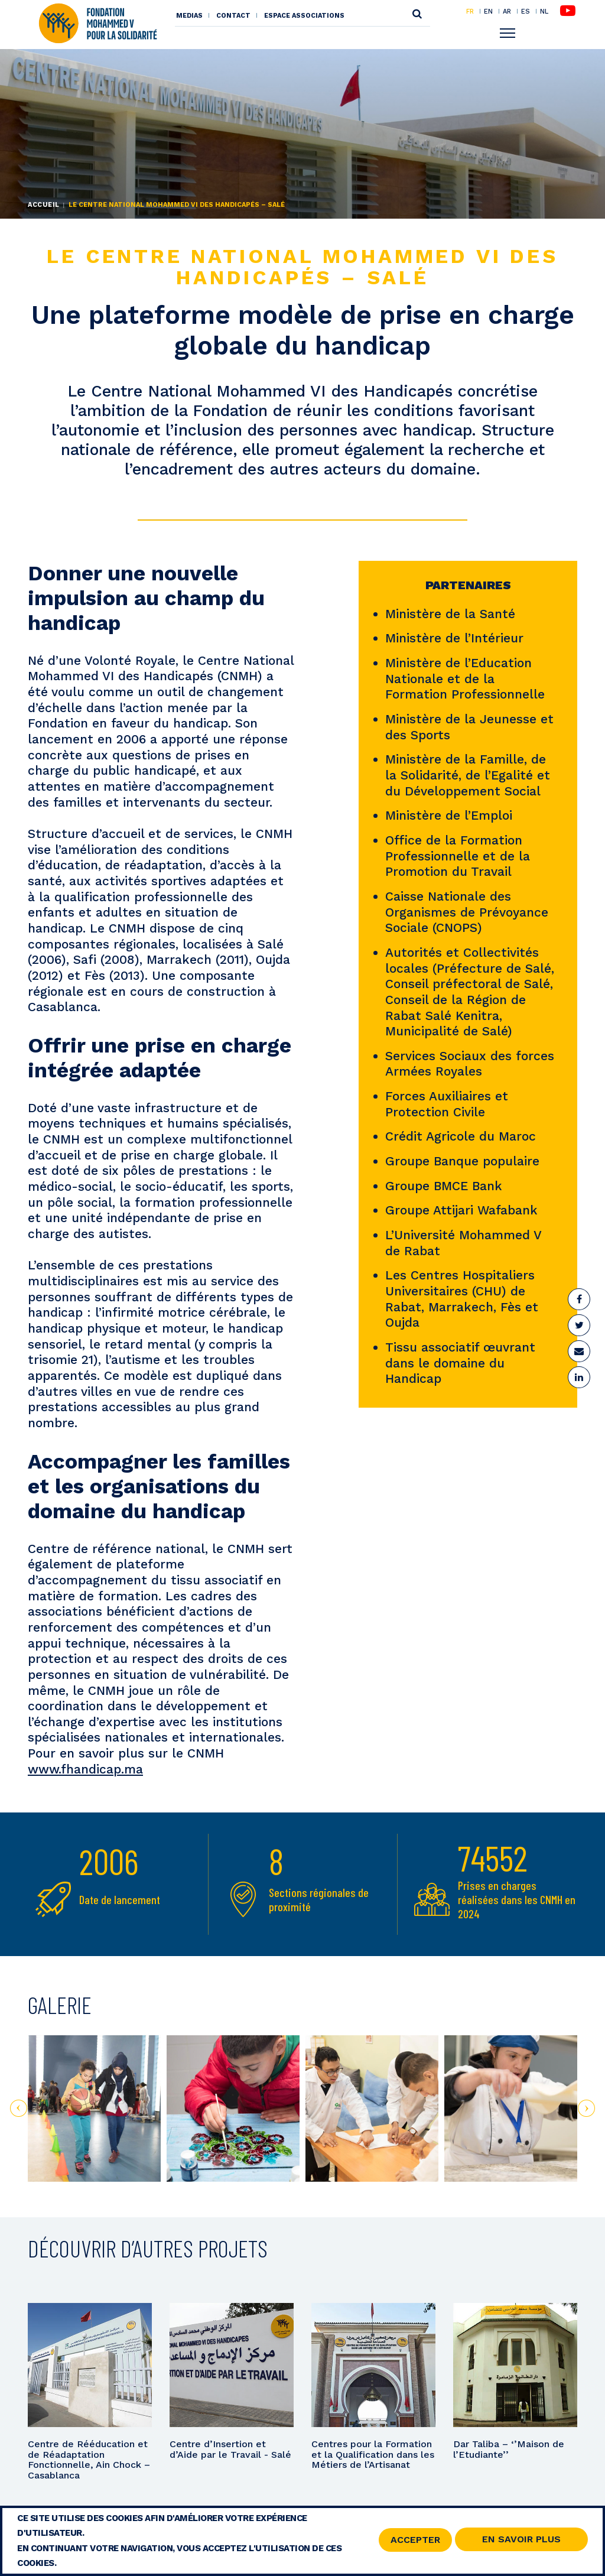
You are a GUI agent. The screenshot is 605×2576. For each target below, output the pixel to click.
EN (488, 11)
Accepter (415, 2541)
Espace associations (304, 16)
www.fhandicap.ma (85, 1769)
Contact (233, 16)
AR (507, 11)
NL (544, 11)
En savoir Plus (521, 2540)
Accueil (44, 205)
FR (470, 11)
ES (525, 11)
